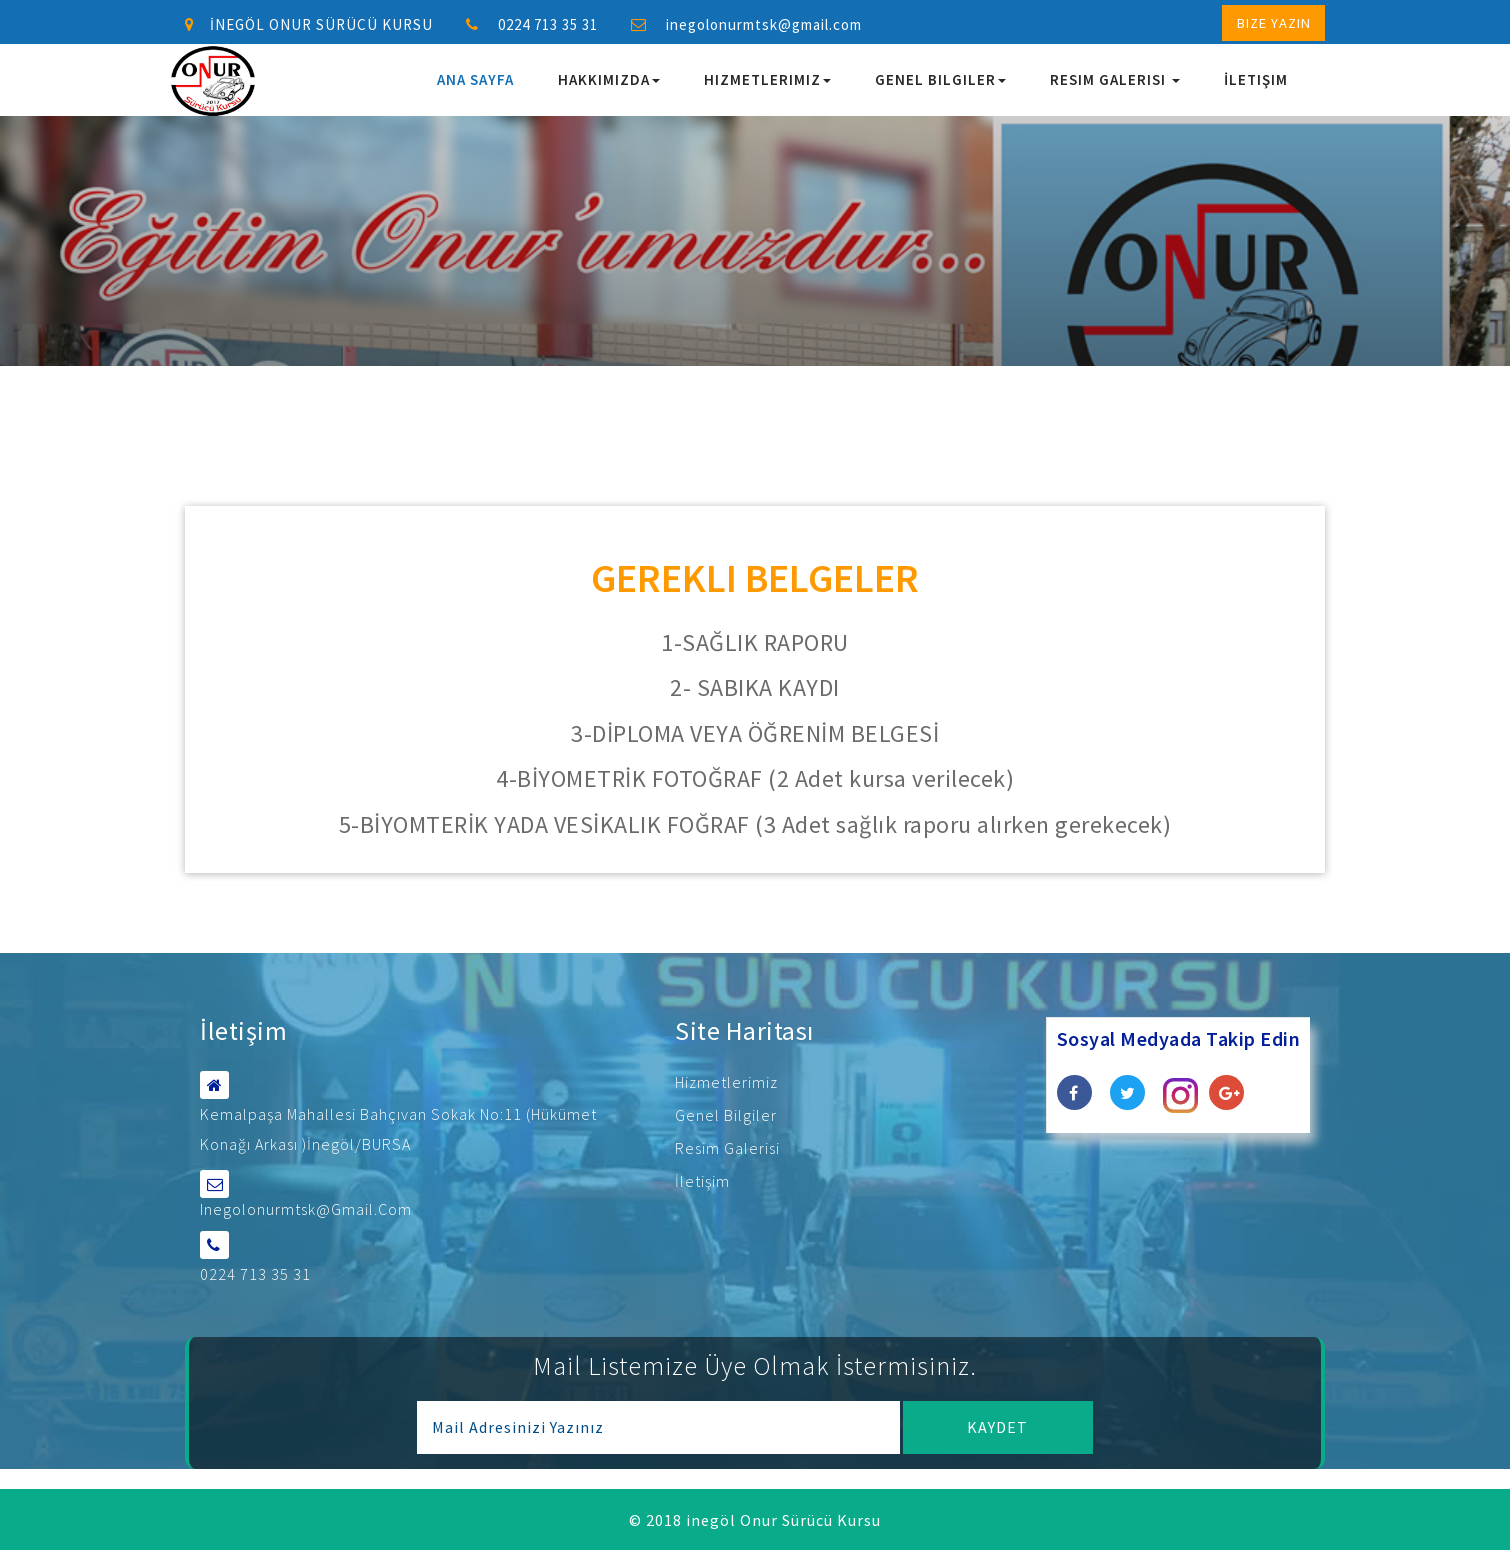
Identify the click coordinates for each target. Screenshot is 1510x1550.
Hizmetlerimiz (767, 79)
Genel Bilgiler (940, 79)
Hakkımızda (609, 79)
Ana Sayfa (475, 79)
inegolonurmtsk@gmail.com (764, 24)
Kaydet (997, 1426)
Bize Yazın (1274, 23)
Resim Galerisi (1115, 79)
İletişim (1256, 79)
